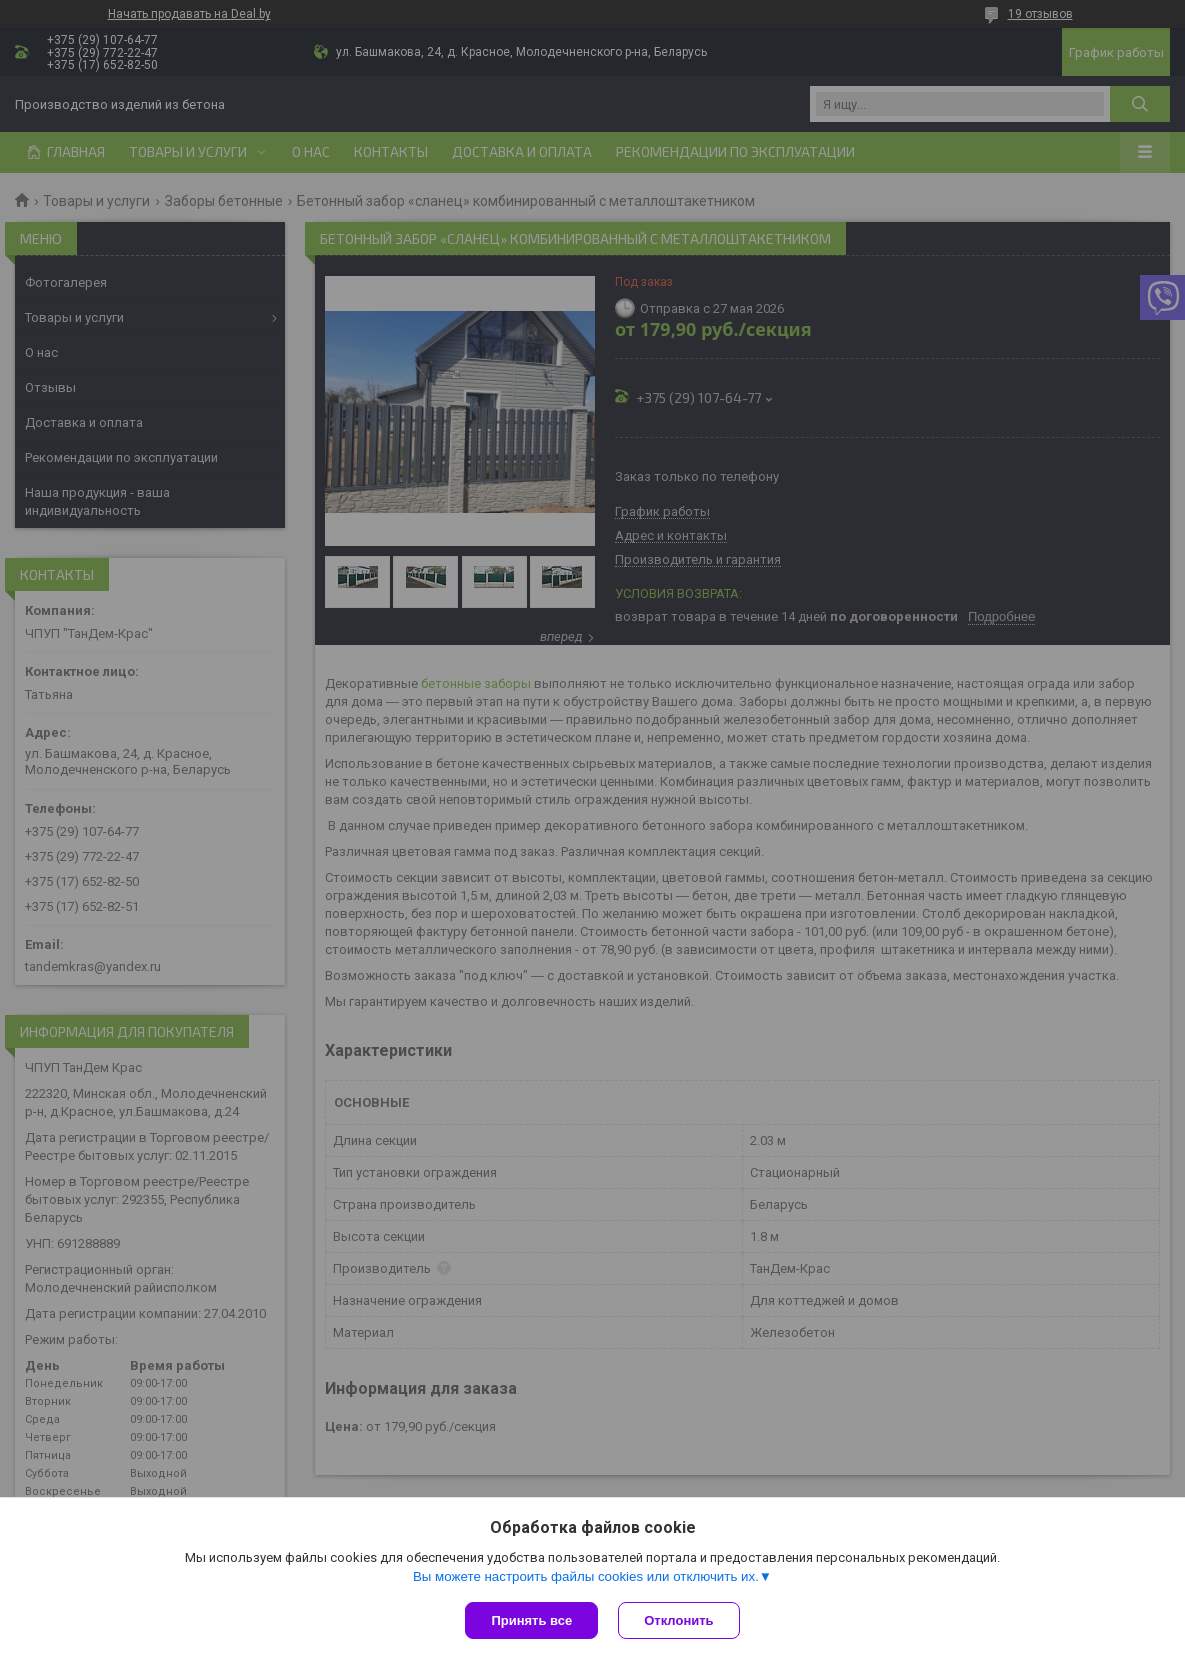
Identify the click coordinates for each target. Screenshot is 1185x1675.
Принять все (531, 1620)
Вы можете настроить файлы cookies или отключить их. (586, 1576)
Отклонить (678, 1620)
